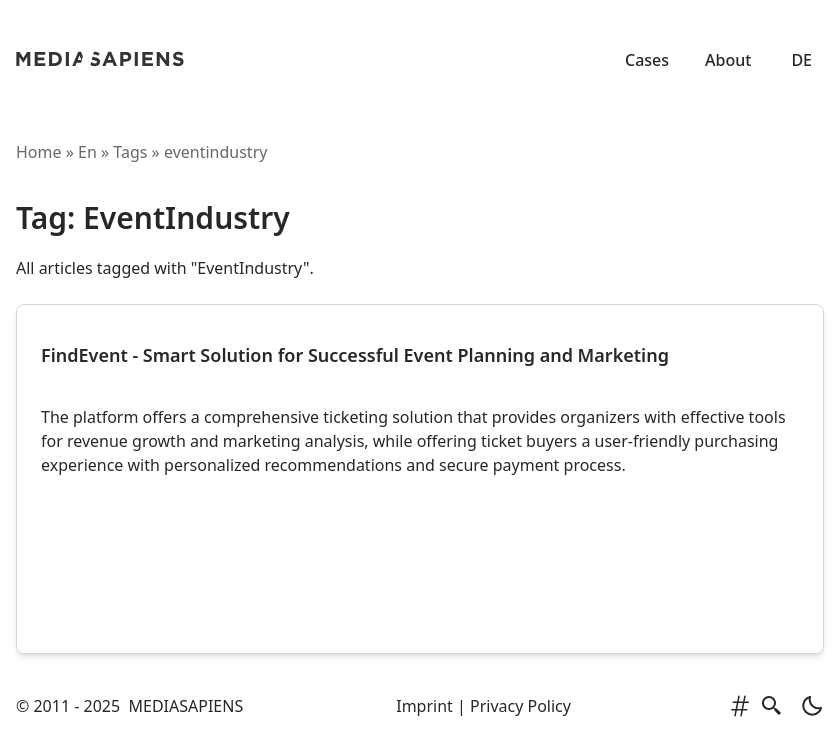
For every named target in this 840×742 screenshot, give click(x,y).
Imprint (424, 706)
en (87, 152)
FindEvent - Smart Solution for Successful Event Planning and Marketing (355, 355)
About (728, 60)
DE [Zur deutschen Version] (801, 60)
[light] (806, 706)
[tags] (740, 706)
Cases (647, 60)
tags (130, 152)
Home (39, 152)
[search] (772, 706)
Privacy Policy (520, 706)
